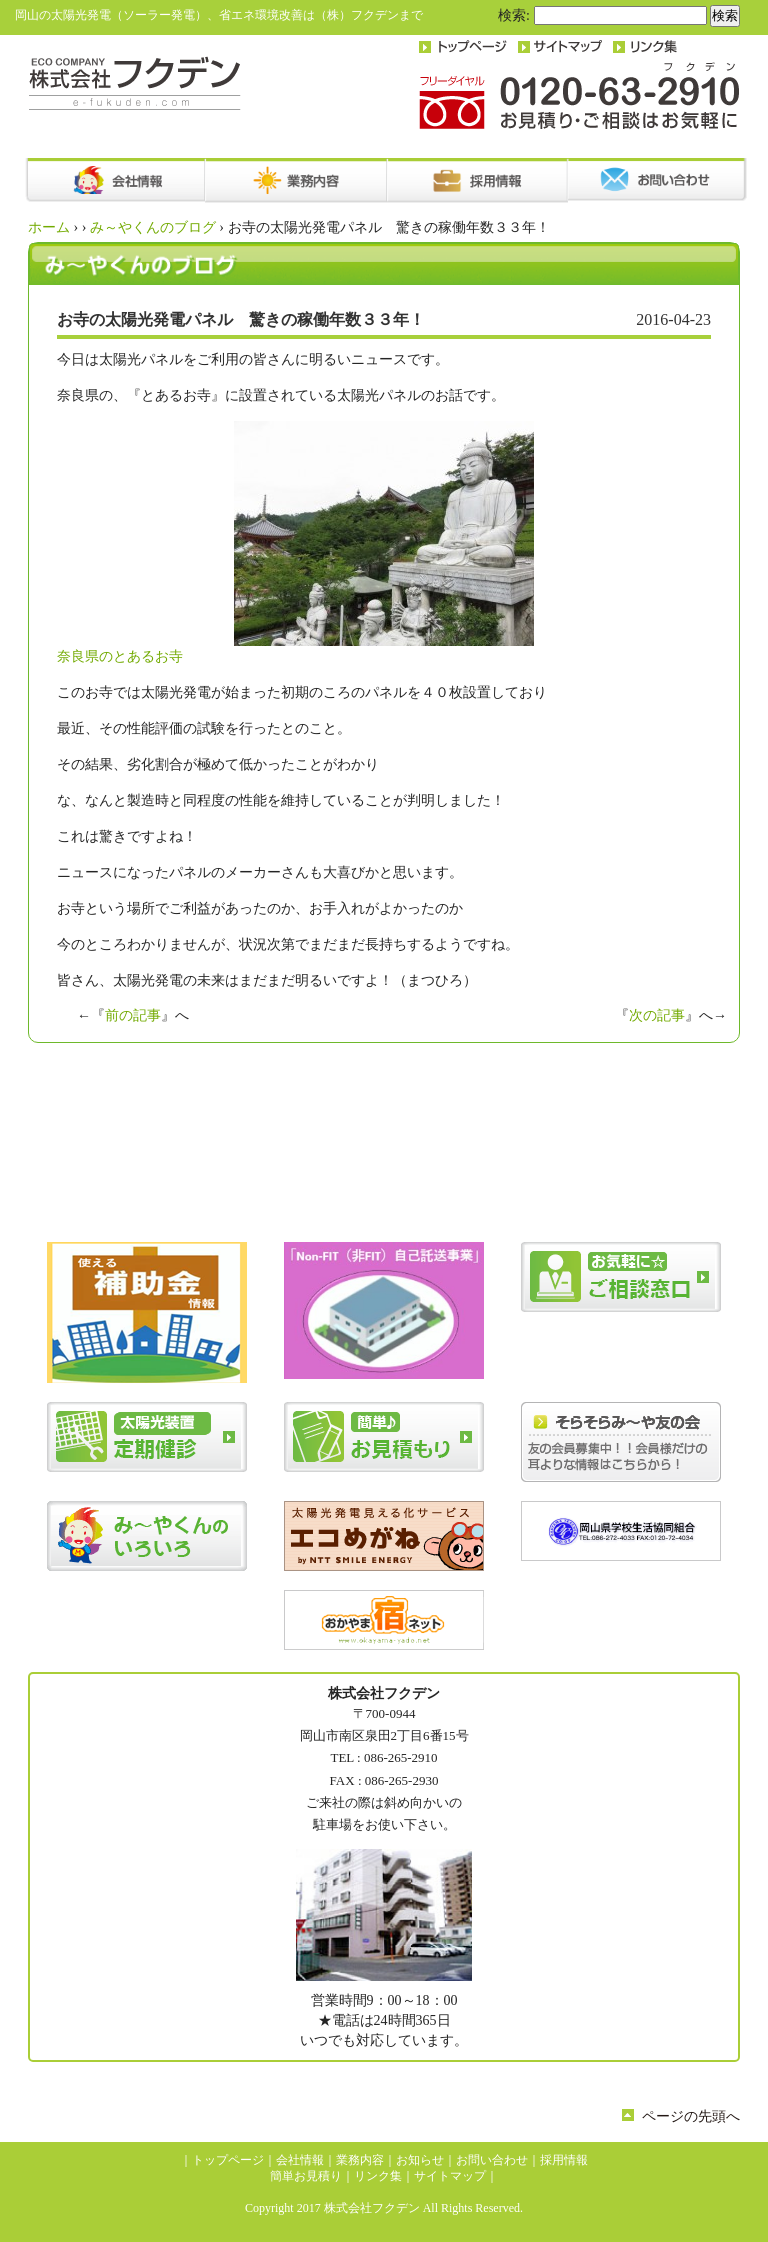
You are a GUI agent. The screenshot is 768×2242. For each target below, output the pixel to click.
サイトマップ (450, 2176)
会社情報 (300, 2160)
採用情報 (564, 2160)
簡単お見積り (306, 2176)
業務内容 (360, 2160)
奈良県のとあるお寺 (295, 542)
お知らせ (420, 2160)
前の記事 (133, 1015)
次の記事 (657, 1015)
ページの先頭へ (691, 2116)
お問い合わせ (492, 2160)
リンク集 (378, 2176)
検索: (514, 15)
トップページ (228, 2160)
